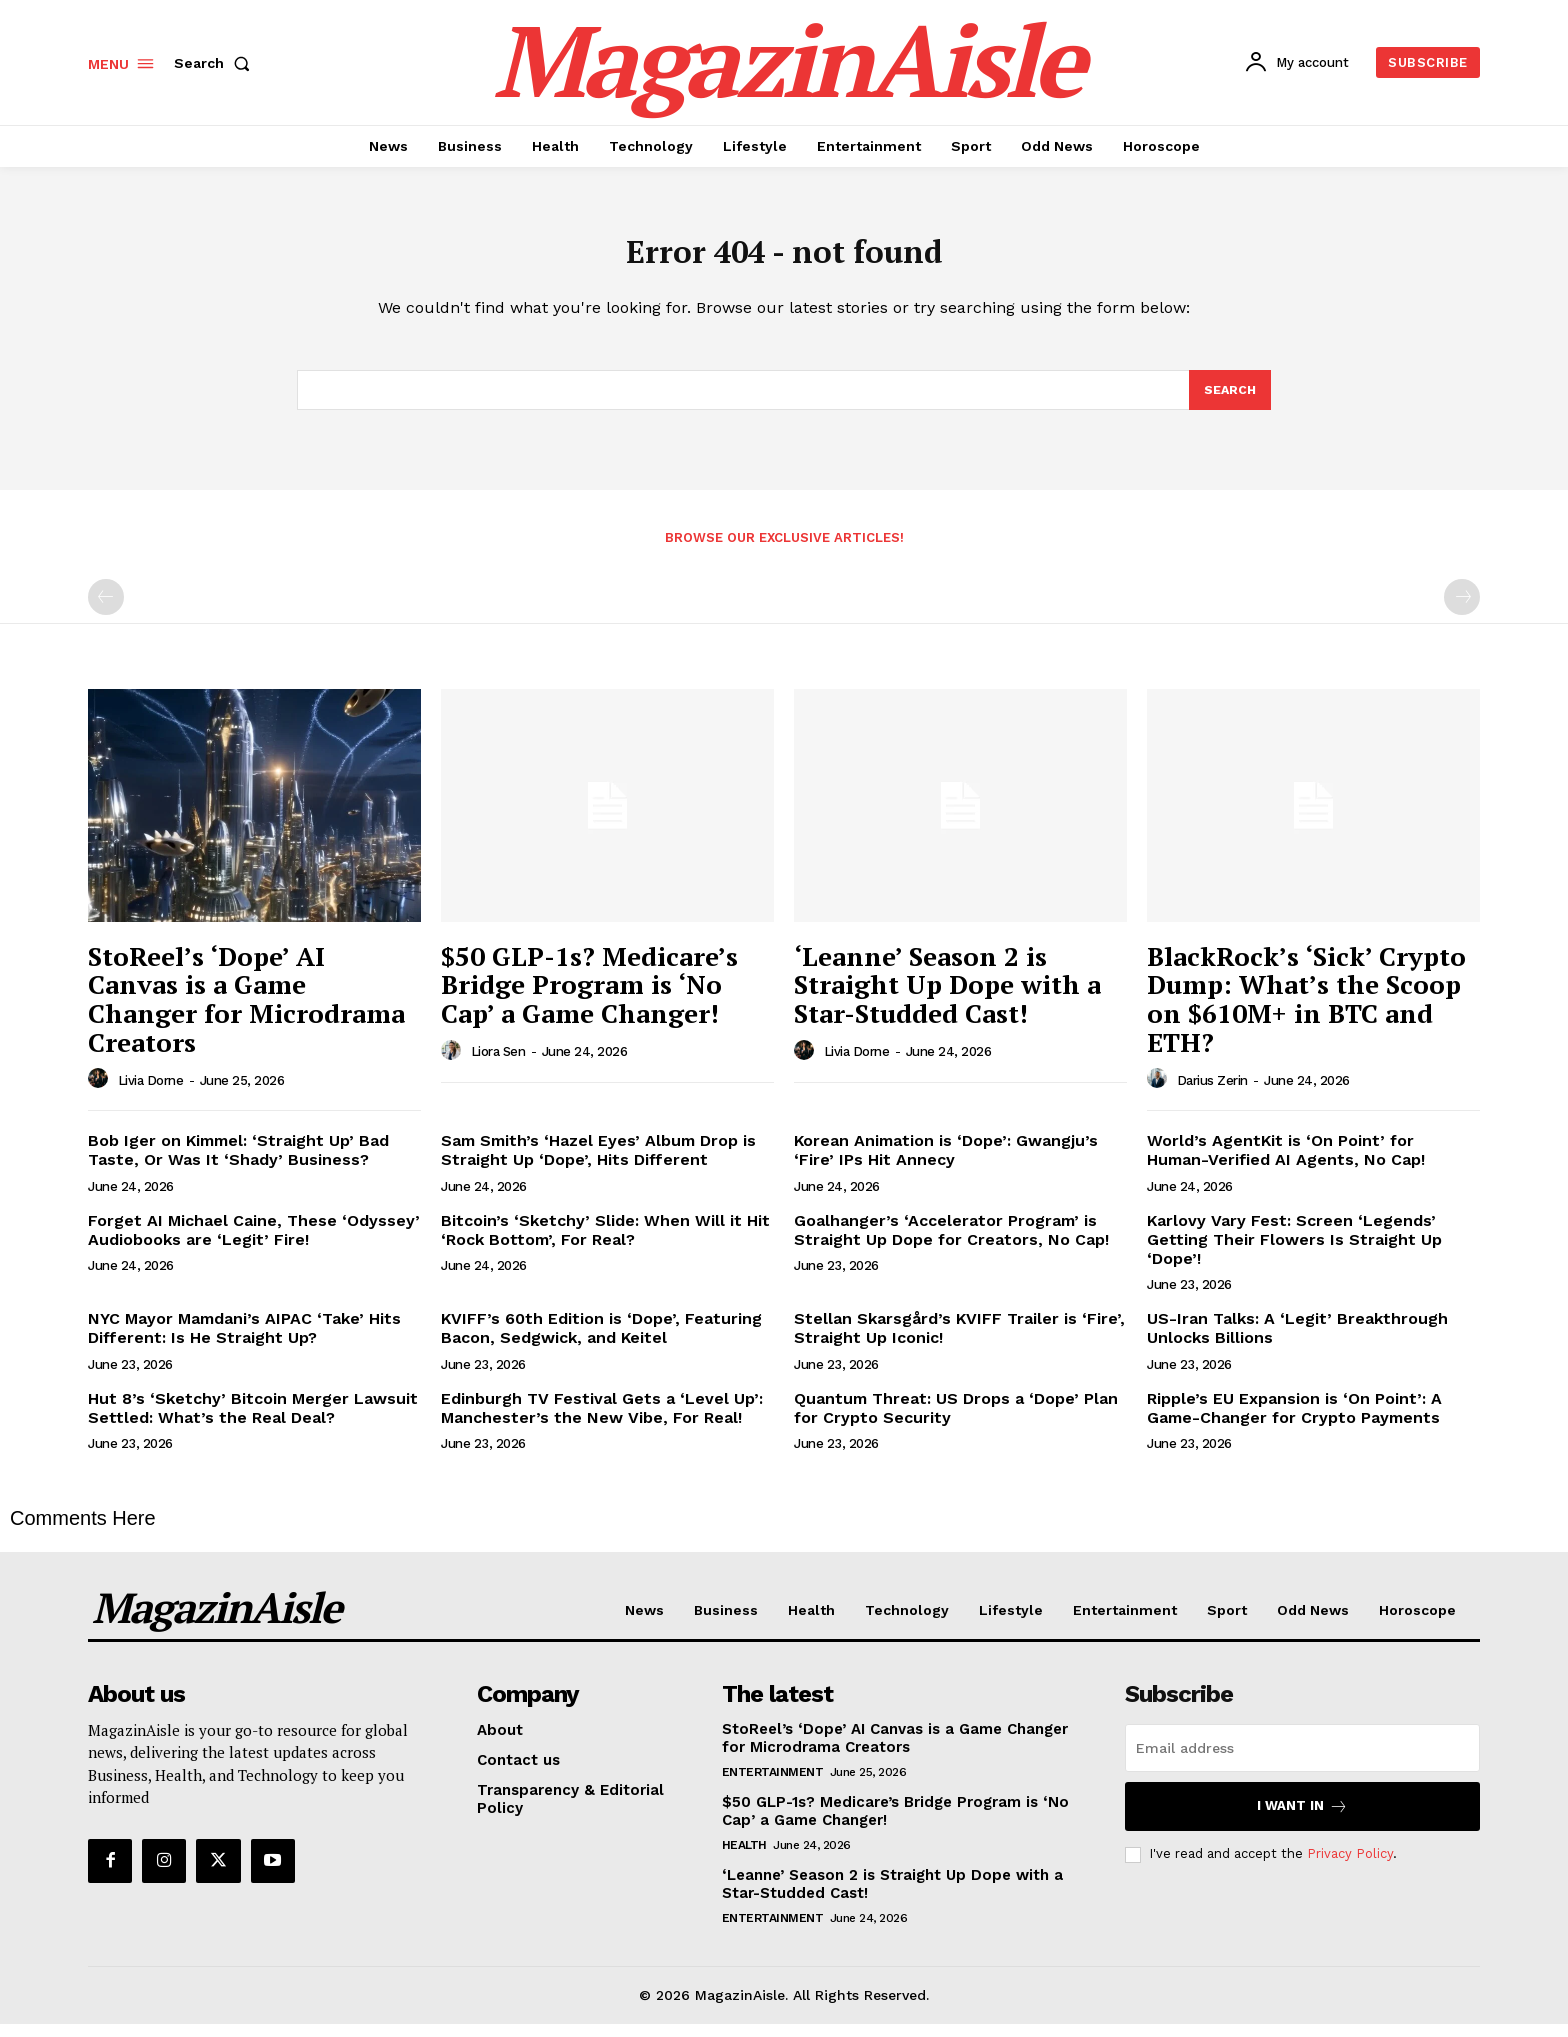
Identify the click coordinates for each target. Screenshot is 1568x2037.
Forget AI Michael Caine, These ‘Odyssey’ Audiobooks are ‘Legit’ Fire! (254, 1243)
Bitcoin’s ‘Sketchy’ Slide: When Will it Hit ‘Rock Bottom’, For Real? (605, 1243)
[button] (216, 63)
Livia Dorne (151, 1093)
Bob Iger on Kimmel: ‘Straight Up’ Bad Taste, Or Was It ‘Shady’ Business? (238, 1164)
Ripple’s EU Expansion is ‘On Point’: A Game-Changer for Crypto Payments (1294, 1421)
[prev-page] (106, 611)
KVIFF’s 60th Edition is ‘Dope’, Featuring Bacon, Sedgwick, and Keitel (601, 1342)
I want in (1302, 1820)
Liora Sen (498, 1065)
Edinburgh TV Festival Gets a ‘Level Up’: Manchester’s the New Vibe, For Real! (602, 1421)
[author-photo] (101, 1093)
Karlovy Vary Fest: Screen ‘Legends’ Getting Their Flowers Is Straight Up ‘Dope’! (1294, 1252)
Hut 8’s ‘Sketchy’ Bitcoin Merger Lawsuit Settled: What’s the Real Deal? (253, 1421)
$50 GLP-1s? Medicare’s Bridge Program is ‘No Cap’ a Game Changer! (589, 998)
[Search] (1229, 402)
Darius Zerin (1212, 1093)
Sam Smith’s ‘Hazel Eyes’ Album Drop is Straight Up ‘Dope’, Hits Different (598, 1164)
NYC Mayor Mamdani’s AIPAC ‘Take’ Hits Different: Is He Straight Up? (244, 1342)
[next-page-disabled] (1462, 611)
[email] (1302, 1762)
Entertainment (773, 1786)
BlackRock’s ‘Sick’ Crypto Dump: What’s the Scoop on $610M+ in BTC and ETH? (1306, 1013)
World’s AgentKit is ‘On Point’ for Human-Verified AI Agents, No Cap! (1286, 1164)
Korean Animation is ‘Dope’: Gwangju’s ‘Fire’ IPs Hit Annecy (946, 1164)
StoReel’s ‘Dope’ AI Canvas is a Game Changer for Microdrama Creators (246, 1013)
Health (744, 1859)
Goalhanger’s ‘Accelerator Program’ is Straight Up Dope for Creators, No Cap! (951, 1243)
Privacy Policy (1350, 1867)
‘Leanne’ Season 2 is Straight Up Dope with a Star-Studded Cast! (947, 998)
